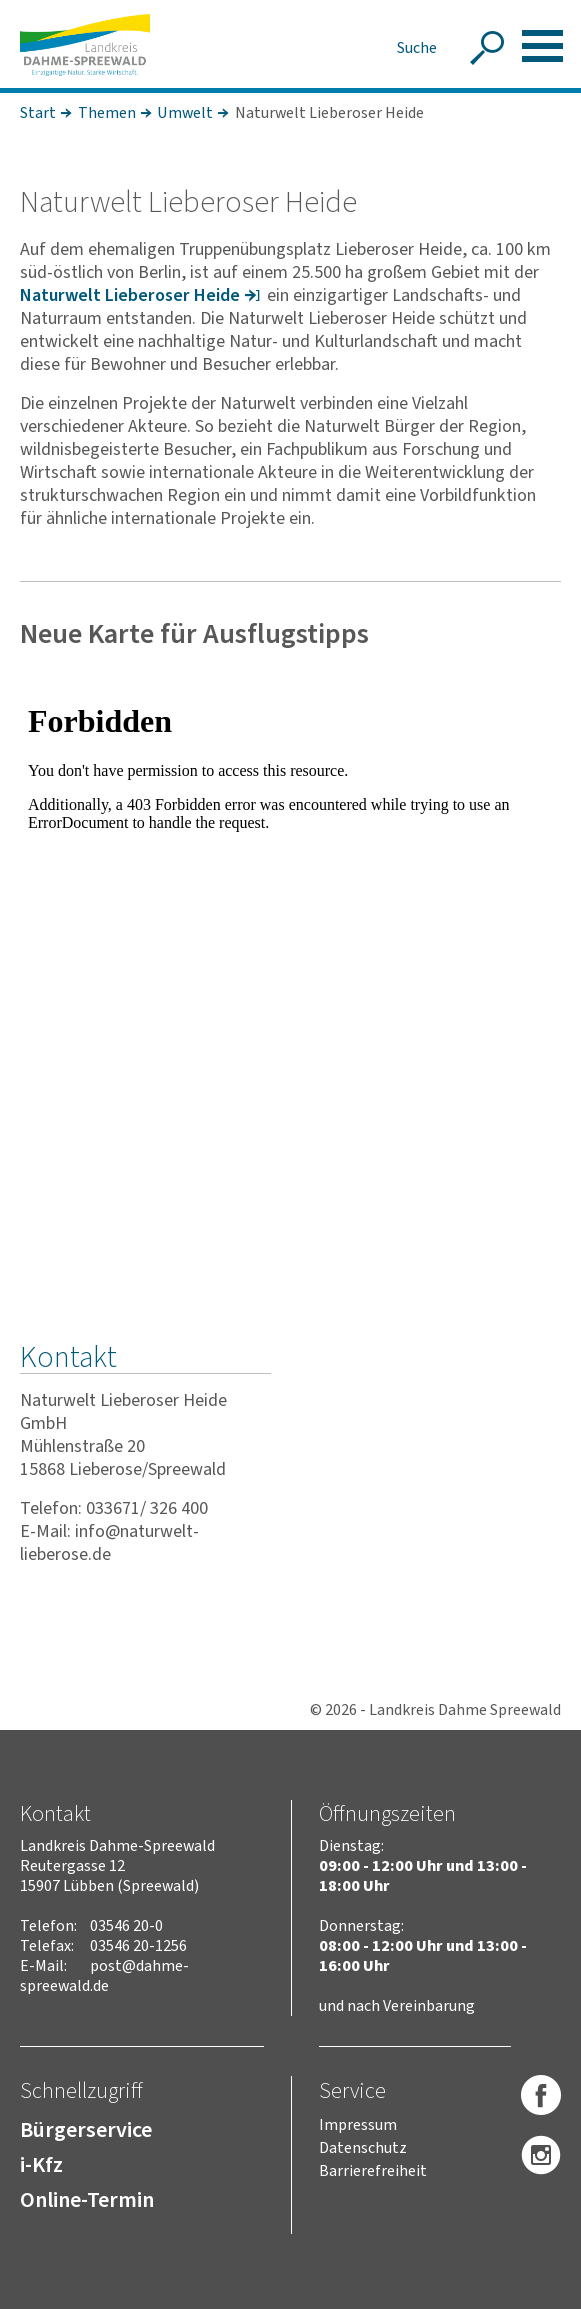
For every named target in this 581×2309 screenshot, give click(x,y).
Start (38, 113)
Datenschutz (363, 2148)
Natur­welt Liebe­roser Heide (130, 295)
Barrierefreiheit (373, 2171)
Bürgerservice (86, 2130)
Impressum (358, 2125)
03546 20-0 (126, 1926)
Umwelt (185, 113)
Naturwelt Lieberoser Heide (329, 113)
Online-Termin (87, 2200)
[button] (542, 46)
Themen (107, 113)
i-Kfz (41, 2165)
